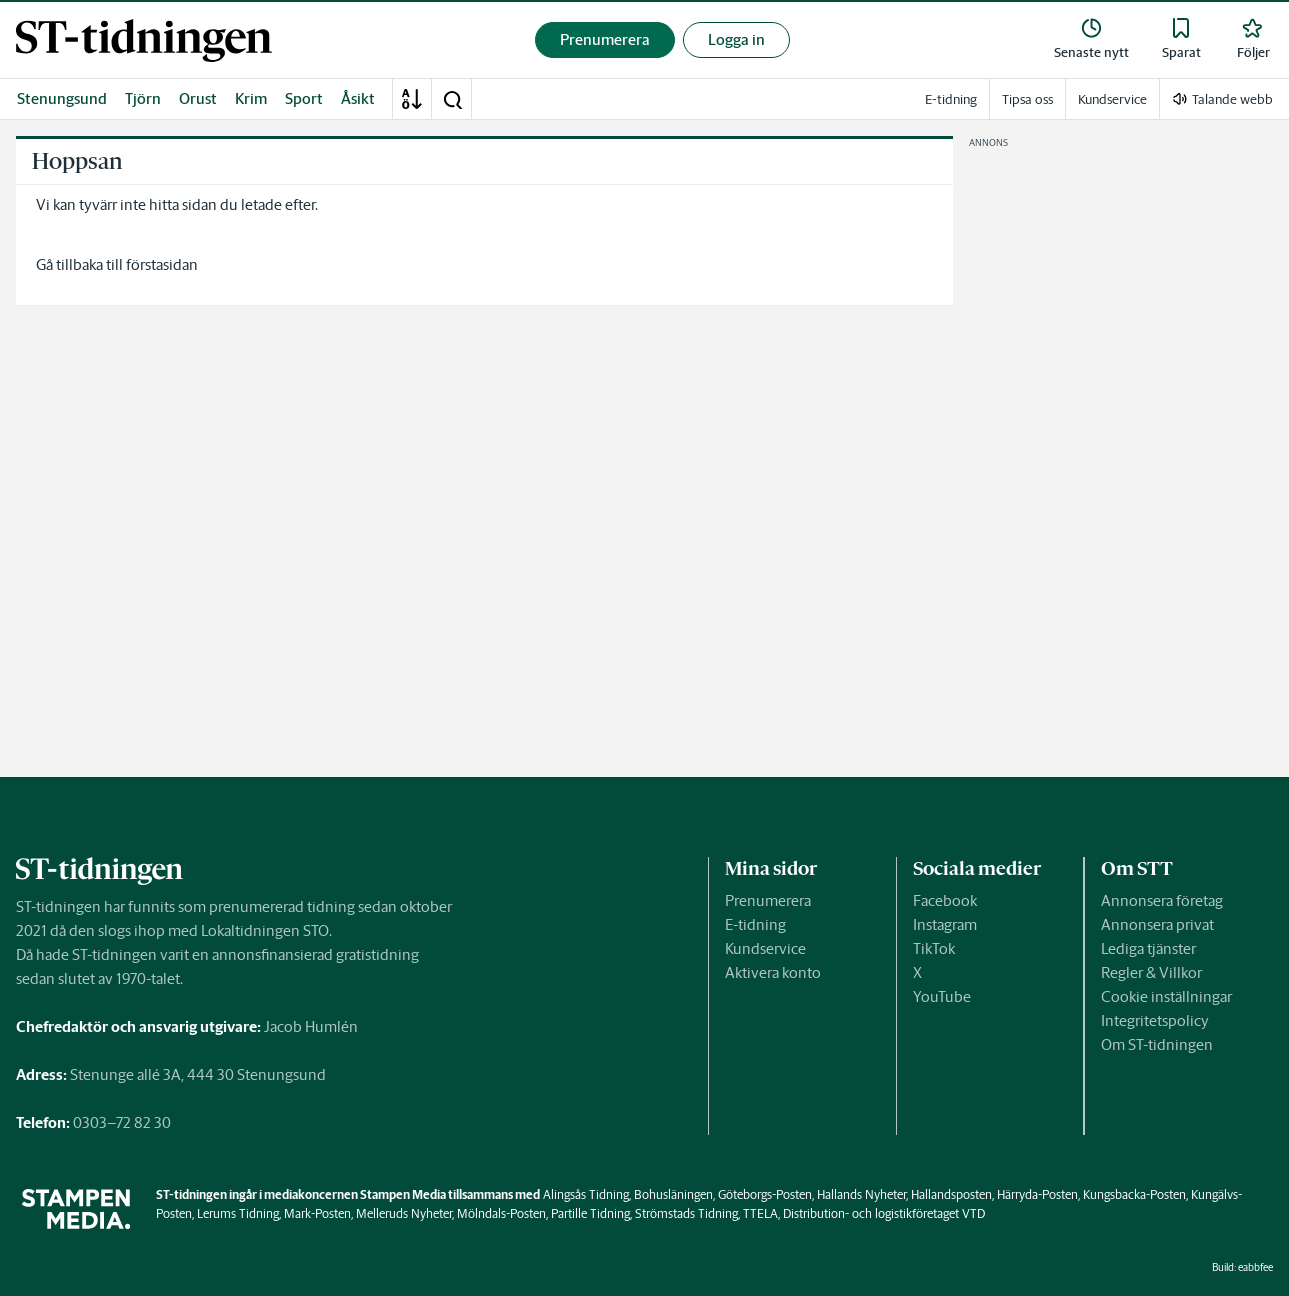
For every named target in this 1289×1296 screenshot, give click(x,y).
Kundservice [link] (1112, 99)
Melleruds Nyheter (404, 1213)
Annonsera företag (1162, 900)
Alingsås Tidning (586, 1194)
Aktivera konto (773, 972)
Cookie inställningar (1166, 996)
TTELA (760, 1213)
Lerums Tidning (238, 1213)
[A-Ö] (412, 99)
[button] (452, 99)
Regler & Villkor (1151, 972)
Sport (304, 98)
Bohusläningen (673, 1194)
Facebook (945, 900)
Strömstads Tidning (686, 1213)
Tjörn (143, 98)
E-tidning (755, 924)
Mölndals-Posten (501, 1213)
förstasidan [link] (162, 264)
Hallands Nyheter (861, 1194)
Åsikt (358, 98)
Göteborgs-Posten (765, 1194)
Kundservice (765, 948)
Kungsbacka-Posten (1134, 1194)
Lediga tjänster (1148, 948)
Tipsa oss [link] (1027, 99)
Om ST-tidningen (1157, 1044)
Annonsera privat (1157, 924)
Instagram (945, 924)
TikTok (934, 948)
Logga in (736, 39)
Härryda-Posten (1037, 1194)
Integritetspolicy (1155, 1020)
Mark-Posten (317, 1213)
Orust (198, 98)
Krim (251, 98)
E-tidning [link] (951, 99)
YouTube (942, 996)
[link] (144, 40)
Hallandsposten (951, 1194)
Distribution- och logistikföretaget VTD (884, 1213)
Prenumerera (768, 900)
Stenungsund (62, 98)
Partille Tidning (590, 1213)
